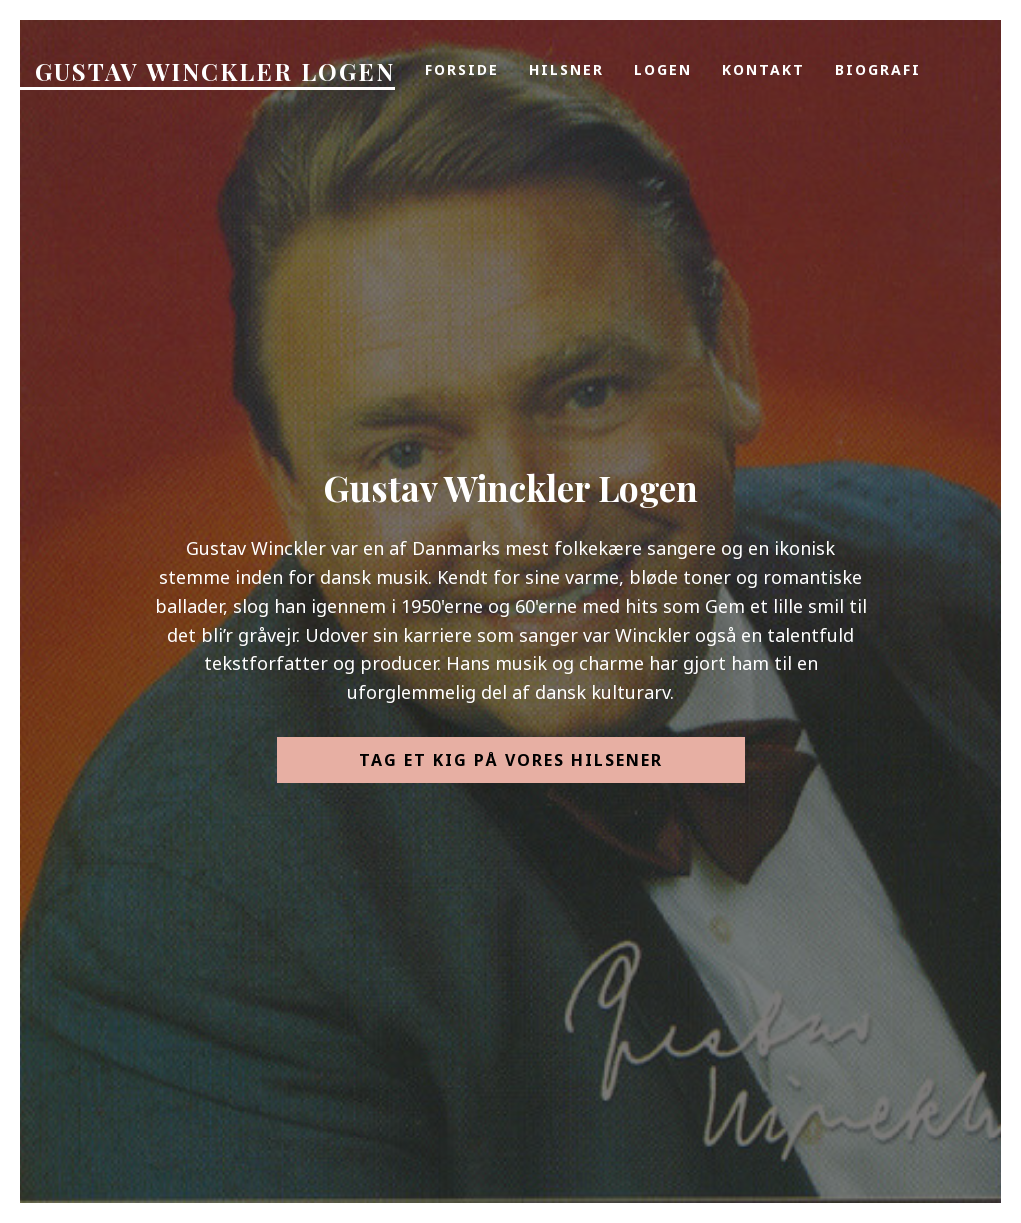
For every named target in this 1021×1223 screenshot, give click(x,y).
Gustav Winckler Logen (215, 71)
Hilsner (566, 69)
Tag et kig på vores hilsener (511, 760)
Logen (663, 69)
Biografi (878, 69)
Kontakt (763, 69)
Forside (462, 69)
